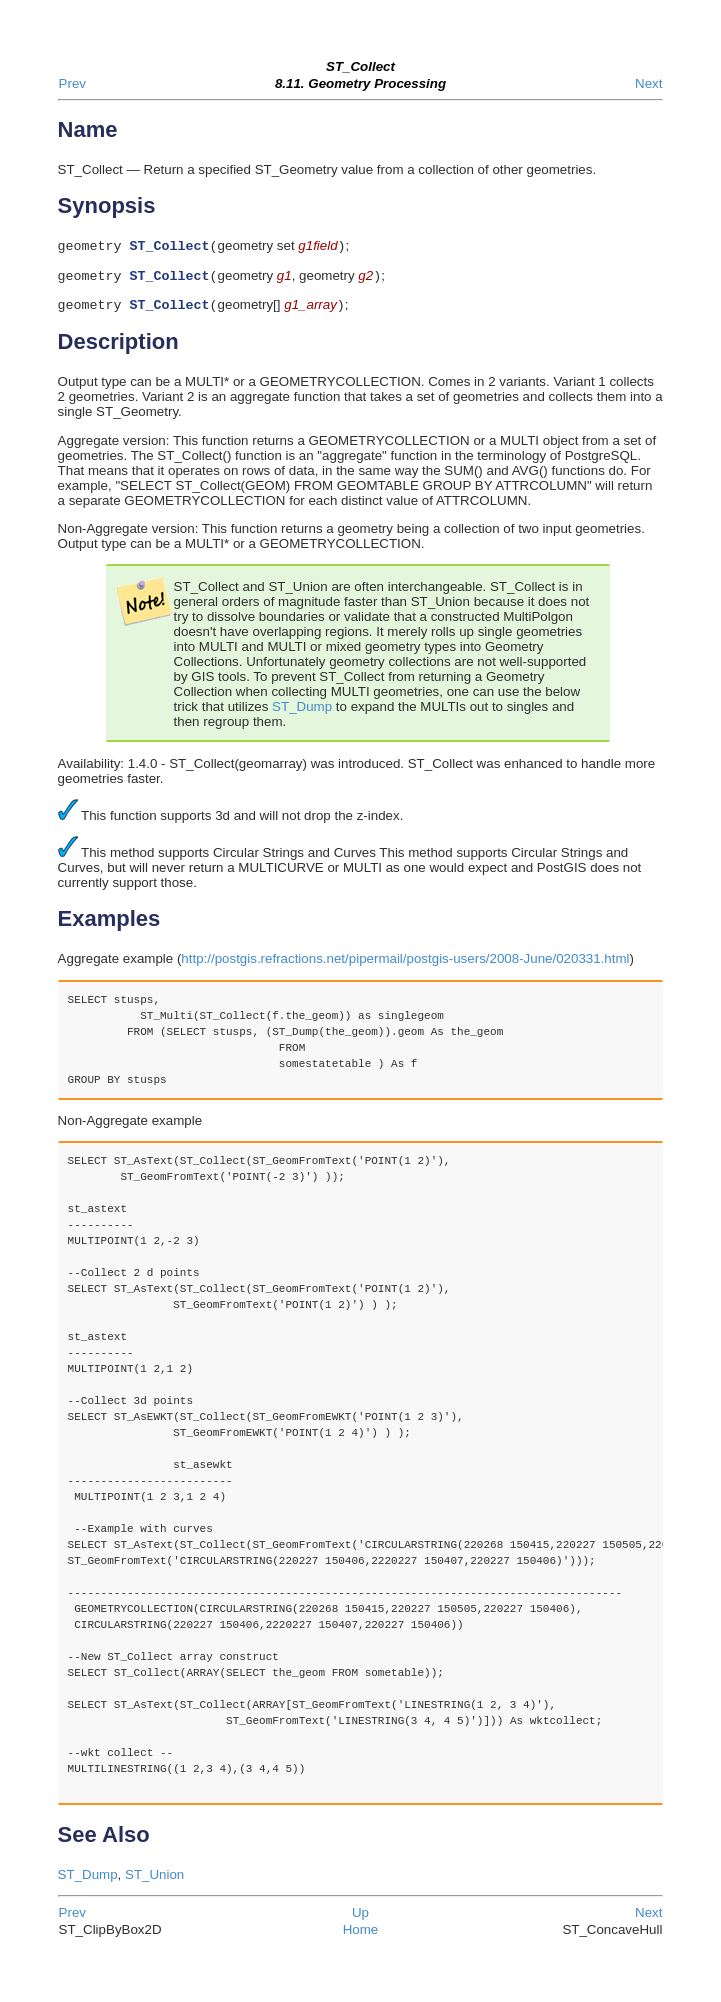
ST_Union (154, 1880)
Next (648, 83)
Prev (72, 83)
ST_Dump (302, 712)
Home (361, 1935)
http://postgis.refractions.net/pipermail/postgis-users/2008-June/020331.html (405, 964)
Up (360, 1918)
